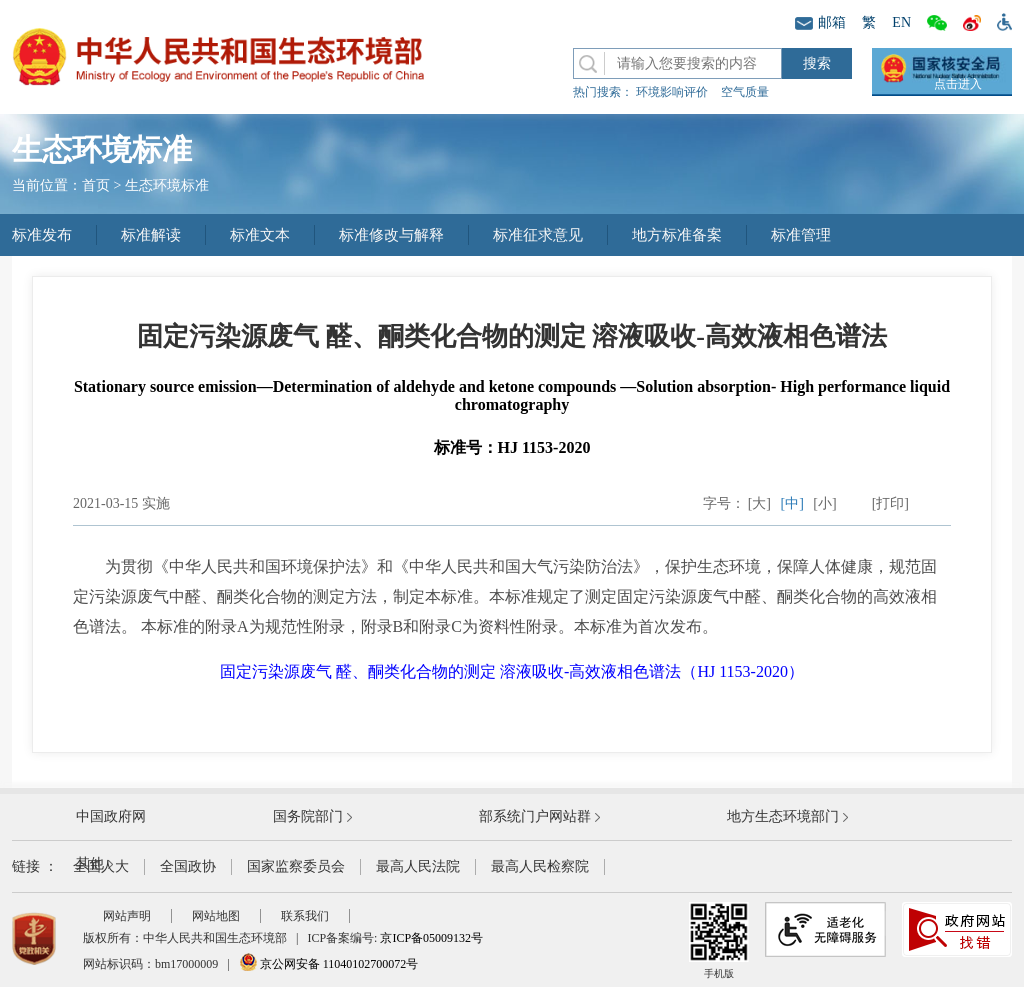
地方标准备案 (677, 235)
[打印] (890, 503)
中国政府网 (111, 816)
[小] (824, 503)
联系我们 (305, 916)
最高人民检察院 (540, 866)
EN (901, 22)
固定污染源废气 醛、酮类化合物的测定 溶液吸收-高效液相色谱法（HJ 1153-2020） (512, 671)
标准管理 (801, 235)
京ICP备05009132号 (431, 938)
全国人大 (101, 866)
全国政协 (188, 866)
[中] (792, 503)
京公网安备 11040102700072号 (329, 964)
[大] (759, 503)
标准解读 (151, 235)
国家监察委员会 (296, 866)
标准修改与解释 (391, 235)
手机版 (719, 940)
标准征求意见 (538, 235)
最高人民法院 (418, 866)
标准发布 (42, 235)
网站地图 (216, 916)
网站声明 (127, 916)
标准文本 (260, 235)
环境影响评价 (672, 92)
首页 (96, 185)
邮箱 (820, 22)
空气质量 (745, 92)
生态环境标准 (167, 185)
